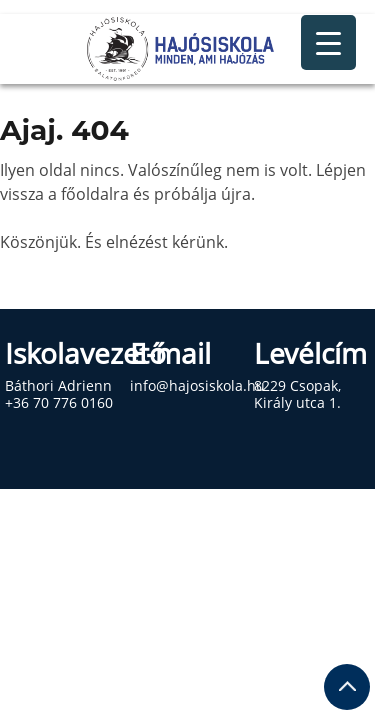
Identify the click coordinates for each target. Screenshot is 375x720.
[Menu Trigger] (328, 42)
